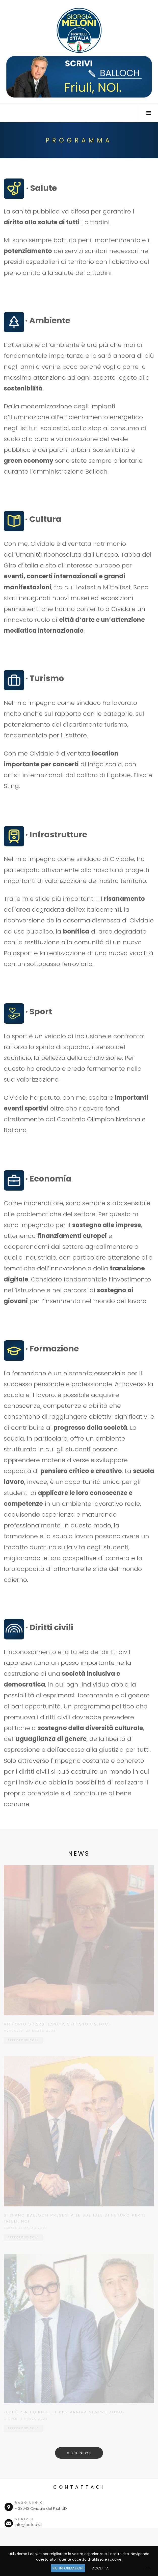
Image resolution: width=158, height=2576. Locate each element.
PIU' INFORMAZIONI (67, 2568)
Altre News (79, 2452)
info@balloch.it (28, 2524)
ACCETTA (100, 2568)
